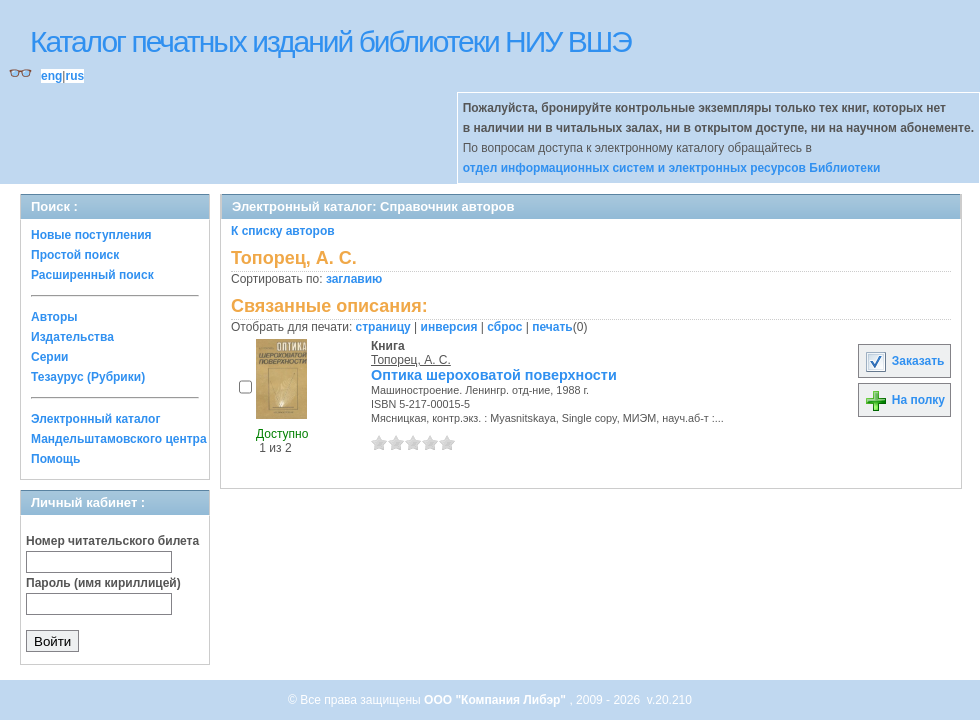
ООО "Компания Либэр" (496, 700)
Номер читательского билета (112, 541)
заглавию (354, 279)
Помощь (55, 459)
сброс (504, 327)
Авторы (54, 317)
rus (74, 76)
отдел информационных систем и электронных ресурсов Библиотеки (672, 168)
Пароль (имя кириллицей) (103, 583)
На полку (904, 400)
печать (552, 327)
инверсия (449, 327)
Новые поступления (91, 235)
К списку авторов (283, 231)
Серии (49, 357)
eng (51, 76)
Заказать (904, 361)
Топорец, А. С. (411, 360)
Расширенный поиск (92, 275)
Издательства (72, 337)
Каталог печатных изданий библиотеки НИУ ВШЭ (330, 41)
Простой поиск (75, 255)
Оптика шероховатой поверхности (494, 375)
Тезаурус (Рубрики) (88, 377)
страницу (383, 327)
